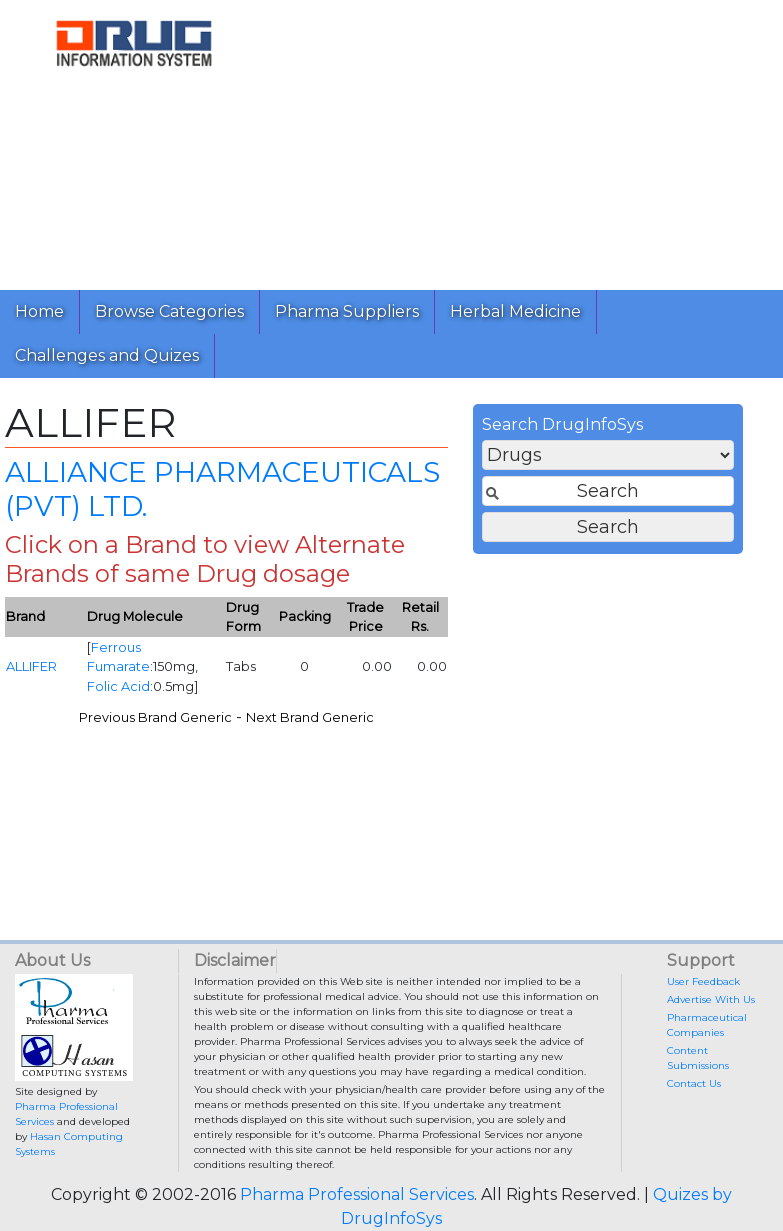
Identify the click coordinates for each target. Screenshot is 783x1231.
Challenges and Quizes (107, 355)
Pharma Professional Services (357, 1194)
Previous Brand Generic (155, 717)
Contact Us (694, 1083)
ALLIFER (31, 666)
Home (39, 311)
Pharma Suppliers (347, 311)
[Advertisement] (518, 140)
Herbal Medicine (515, 311)
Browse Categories (169, 311)
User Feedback (703, 981)
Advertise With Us (711, 999)
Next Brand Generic (310, 717)
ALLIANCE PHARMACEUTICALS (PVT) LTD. (222, 489)
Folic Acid (118, 686)
